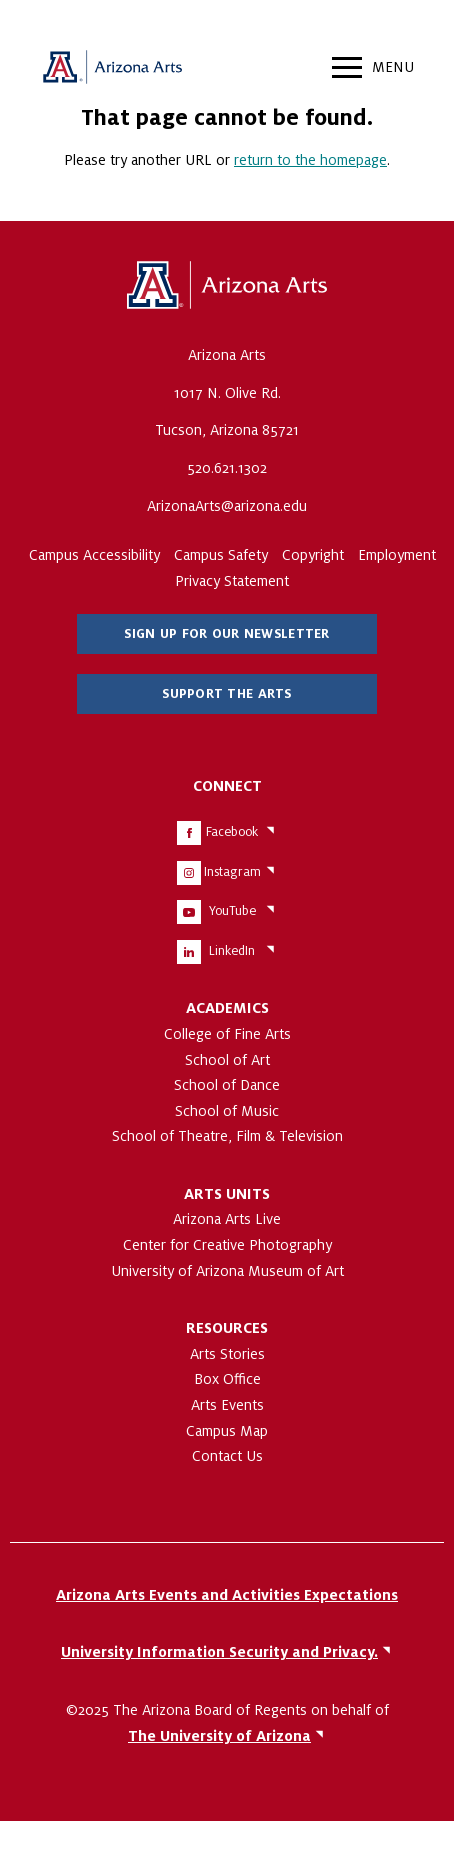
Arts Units (227, 1194)
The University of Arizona (227, 286)
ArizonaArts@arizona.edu (227, 506)
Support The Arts (226, 694)
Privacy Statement (232, 581)
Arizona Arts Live (227, 1219)
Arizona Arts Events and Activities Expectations (227, 1595)
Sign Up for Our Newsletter (226, 634)
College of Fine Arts (227, 1034)
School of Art (227, 1060)
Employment (397, 555)
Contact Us (227, 1456)
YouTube (232, 911)
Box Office (227, 1379)
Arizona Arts (112, 70)
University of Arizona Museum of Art (227, 1271)
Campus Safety (221, 555)
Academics (227, 1008)
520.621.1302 (227, 468)
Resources (227, 1328)
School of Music (227, 1111)
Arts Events (227, 1405)
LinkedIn (232, 951)
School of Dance (227, 1085)
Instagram (232, 872)
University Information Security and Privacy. (219, 1652)
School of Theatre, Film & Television (227, 1136)
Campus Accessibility (94, 555)
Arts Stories (227, 1354)
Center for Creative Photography (227, 1245)
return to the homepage (310, 160)
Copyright (313, 555)
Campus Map (227, 1431)
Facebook (232, 832)
